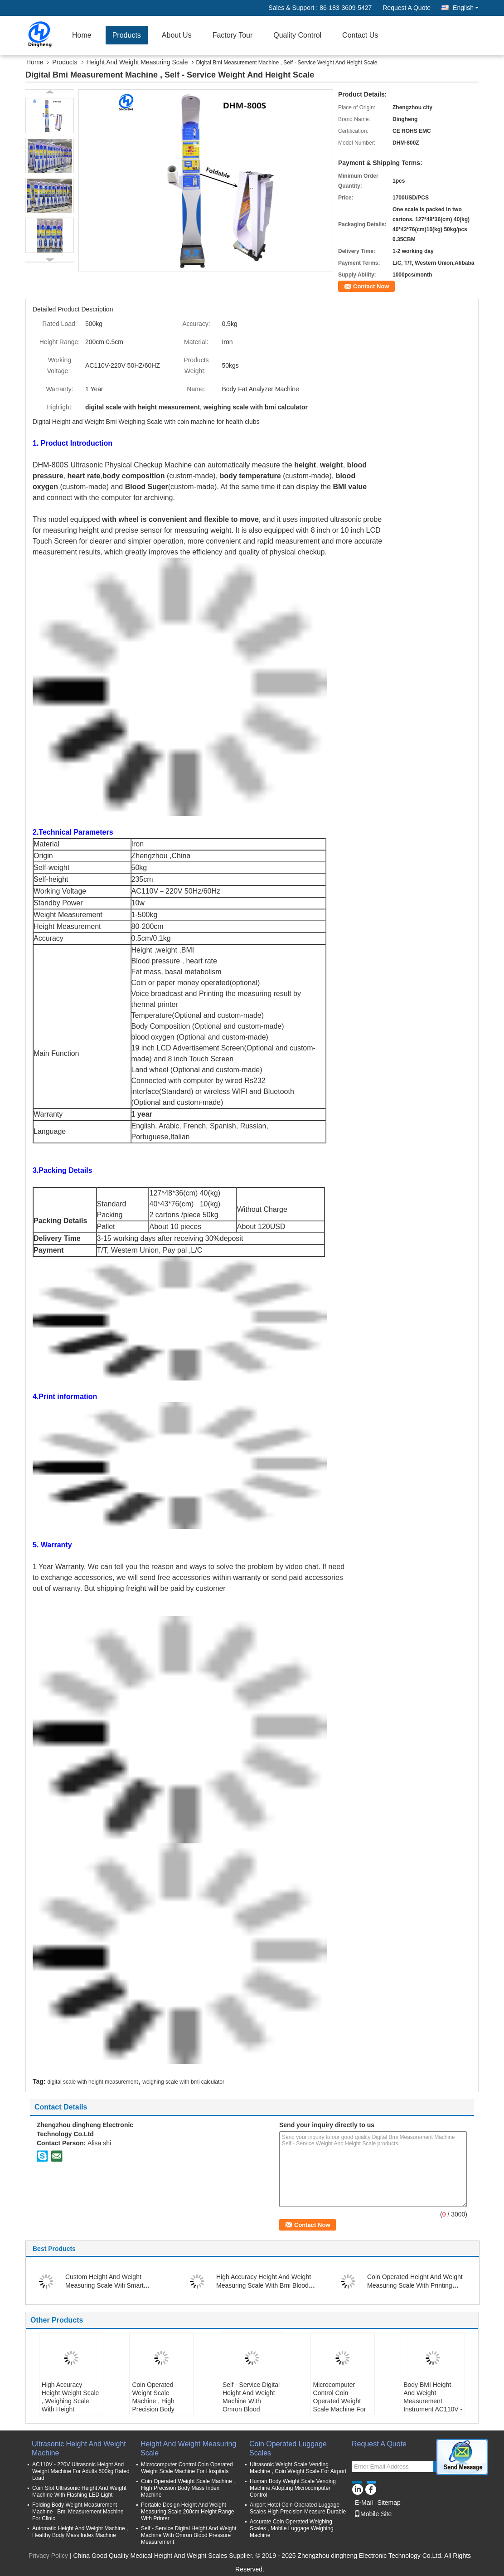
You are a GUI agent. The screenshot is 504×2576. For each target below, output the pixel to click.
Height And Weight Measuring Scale (137, 62)
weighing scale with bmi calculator (183, 2082)
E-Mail (364, 2502)
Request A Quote (407, 7)
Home (82, 35)
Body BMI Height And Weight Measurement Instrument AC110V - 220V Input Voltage (432, 2401)
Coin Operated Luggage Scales (288, 2448)
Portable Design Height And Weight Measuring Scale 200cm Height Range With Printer (187, 2512)
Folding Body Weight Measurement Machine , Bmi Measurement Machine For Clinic (77, 2512)
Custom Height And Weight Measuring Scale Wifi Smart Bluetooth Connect (104, 2285)
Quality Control (297, 35)
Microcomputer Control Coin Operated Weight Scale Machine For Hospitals (339, 2401)
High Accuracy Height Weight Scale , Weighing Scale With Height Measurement (70, 2401)
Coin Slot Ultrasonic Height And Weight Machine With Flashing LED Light (79, 2491)
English (466, 7)
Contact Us (360, 35)
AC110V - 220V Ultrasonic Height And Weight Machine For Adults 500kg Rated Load (81, 2471)
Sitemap (388, 2502)
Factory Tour (233, 35)
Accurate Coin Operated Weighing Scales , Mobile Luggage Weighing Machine (292, 2528)
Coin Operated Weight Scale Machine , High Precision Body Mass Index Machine (161, 2401)
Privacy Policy (48, 2555)
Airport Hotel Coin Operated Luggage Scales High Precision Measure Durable (298, 2508)
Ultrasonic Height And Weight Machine (79, 2448)
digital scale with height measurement (92, 2082)
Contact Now (371, 286)
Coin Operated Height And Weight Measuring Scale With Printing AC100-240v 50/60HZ (415, 2285)
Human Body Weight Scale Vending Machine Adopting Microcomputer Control (293, 2488)
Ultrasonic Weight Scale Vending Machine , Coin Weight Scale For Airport (298, 2467)
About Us (177, 35)
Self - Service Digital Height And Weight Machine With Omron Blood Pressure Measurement (251, 2405)
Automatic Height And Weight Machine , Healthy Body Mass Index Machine (80, 2531)
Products (126, 35)
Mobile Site (373, 2514)
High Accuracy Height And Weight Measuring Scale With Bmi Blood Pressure (263, 2285)
